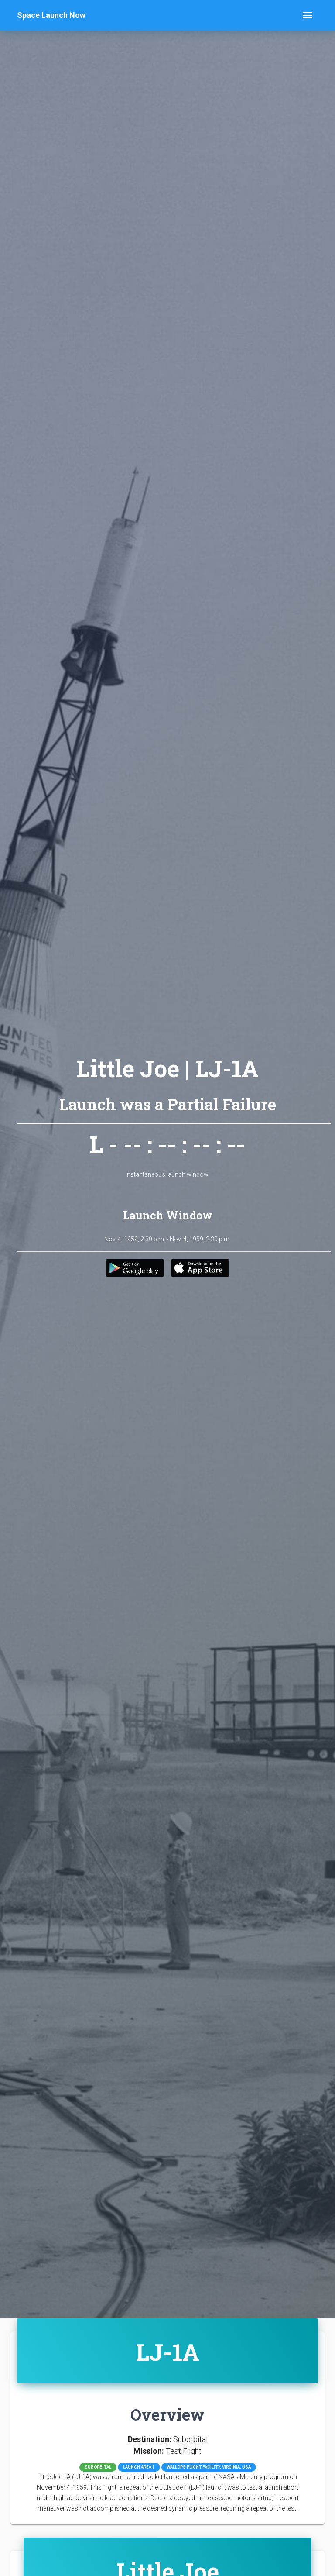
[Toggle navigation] (307, 15)
